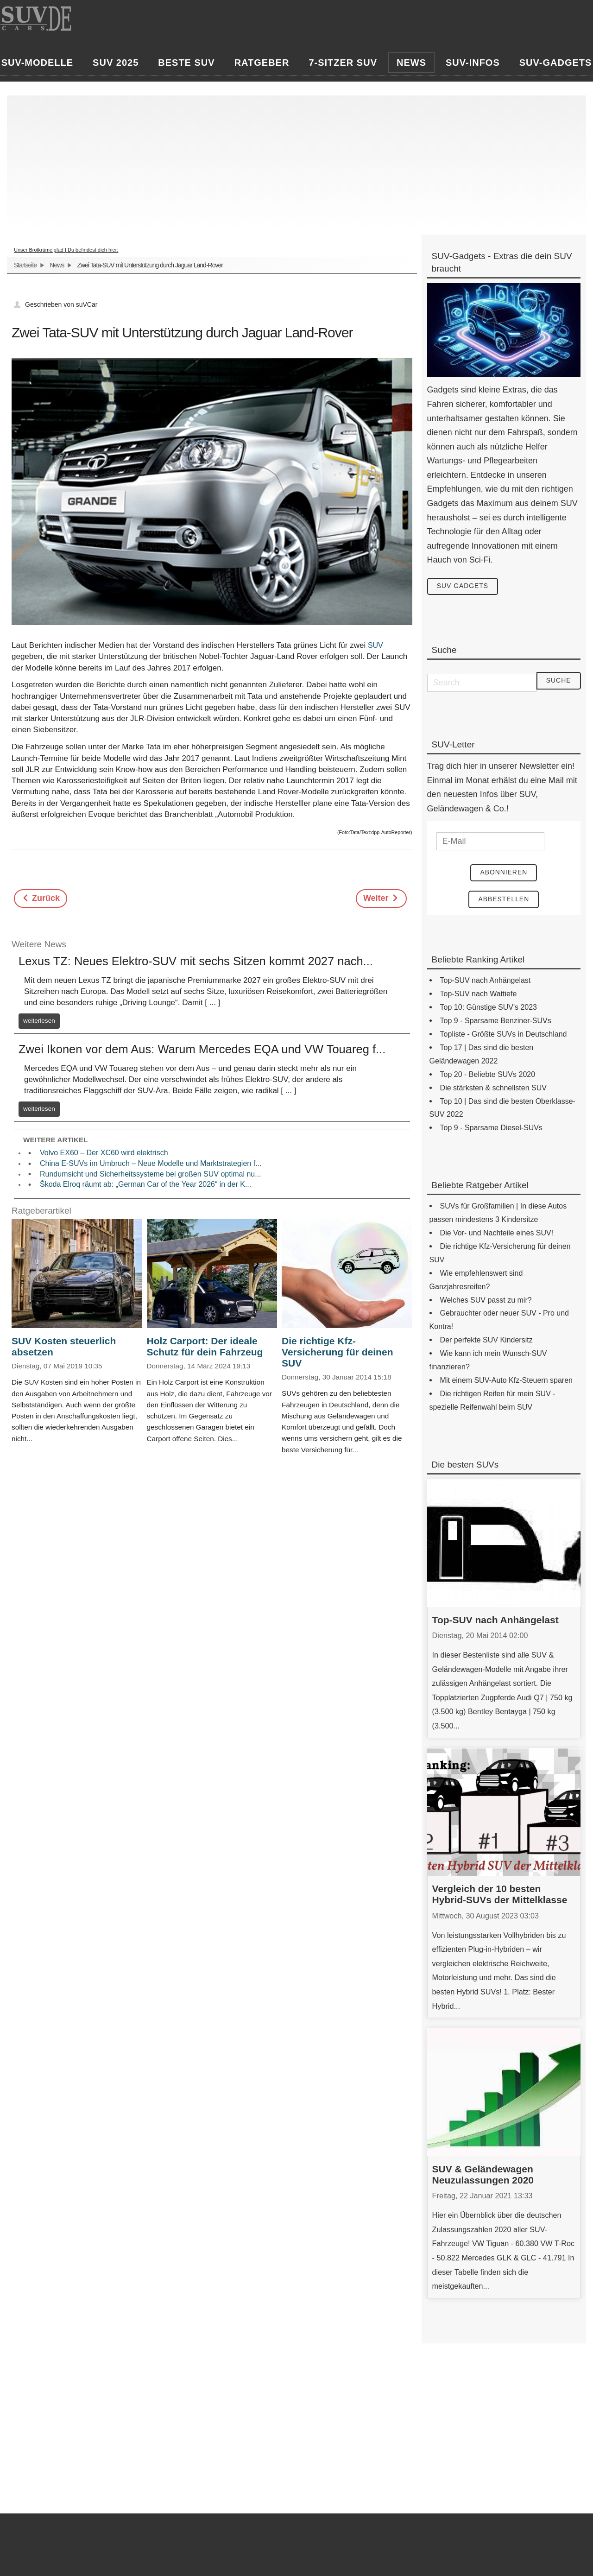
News (57, 265)
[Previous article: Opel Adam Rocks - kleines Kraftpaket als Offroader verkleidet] (40, 898)
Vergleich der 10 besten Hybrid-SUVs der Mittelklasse (500, 1895)
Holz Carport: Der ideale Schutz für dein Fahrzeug (205, 1346)
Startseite (25, 265)
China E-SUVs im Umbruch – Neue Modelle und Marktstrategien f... (150, 1163)
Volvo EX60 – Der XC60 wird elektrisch (104, 1153)
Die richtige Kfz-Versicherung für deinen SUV (337, 1351)
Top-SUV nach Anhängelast (495, 1620)
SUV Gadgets (463, 586)
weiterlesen (39, 1020)
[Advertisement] (292, 160)
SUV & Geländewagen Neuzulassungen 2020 (483, 2175)
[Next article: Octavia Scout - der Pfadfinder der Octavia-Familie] (381, 898)
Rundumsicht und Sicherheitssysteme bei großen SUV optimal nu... (150, 1174)
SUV (375, 645)
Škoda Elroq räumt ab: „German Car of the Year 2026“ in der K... (145, 1184)
